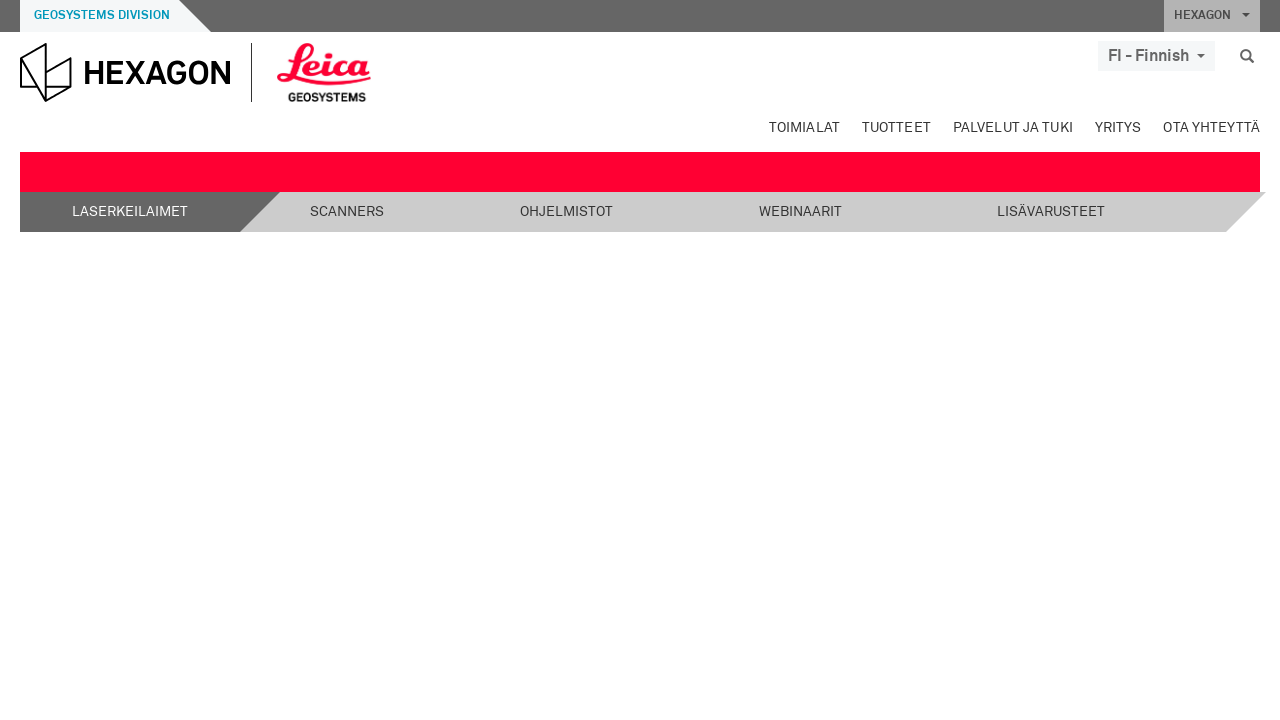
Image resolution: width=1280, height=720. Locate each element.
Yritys (1118, 128)
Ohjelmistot (566, 212)
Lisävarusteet (1051, 212)
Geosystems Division (102, 16)
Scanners (347, 212)
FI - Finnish (1156, 56)
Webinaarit (800, 212)
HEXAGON (1212, 16)
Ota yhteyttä (1211, 128)
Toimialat (804, 128)
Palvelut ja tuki (1013, 128)
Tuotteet (896, 128)
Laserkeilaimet (130, 212)
